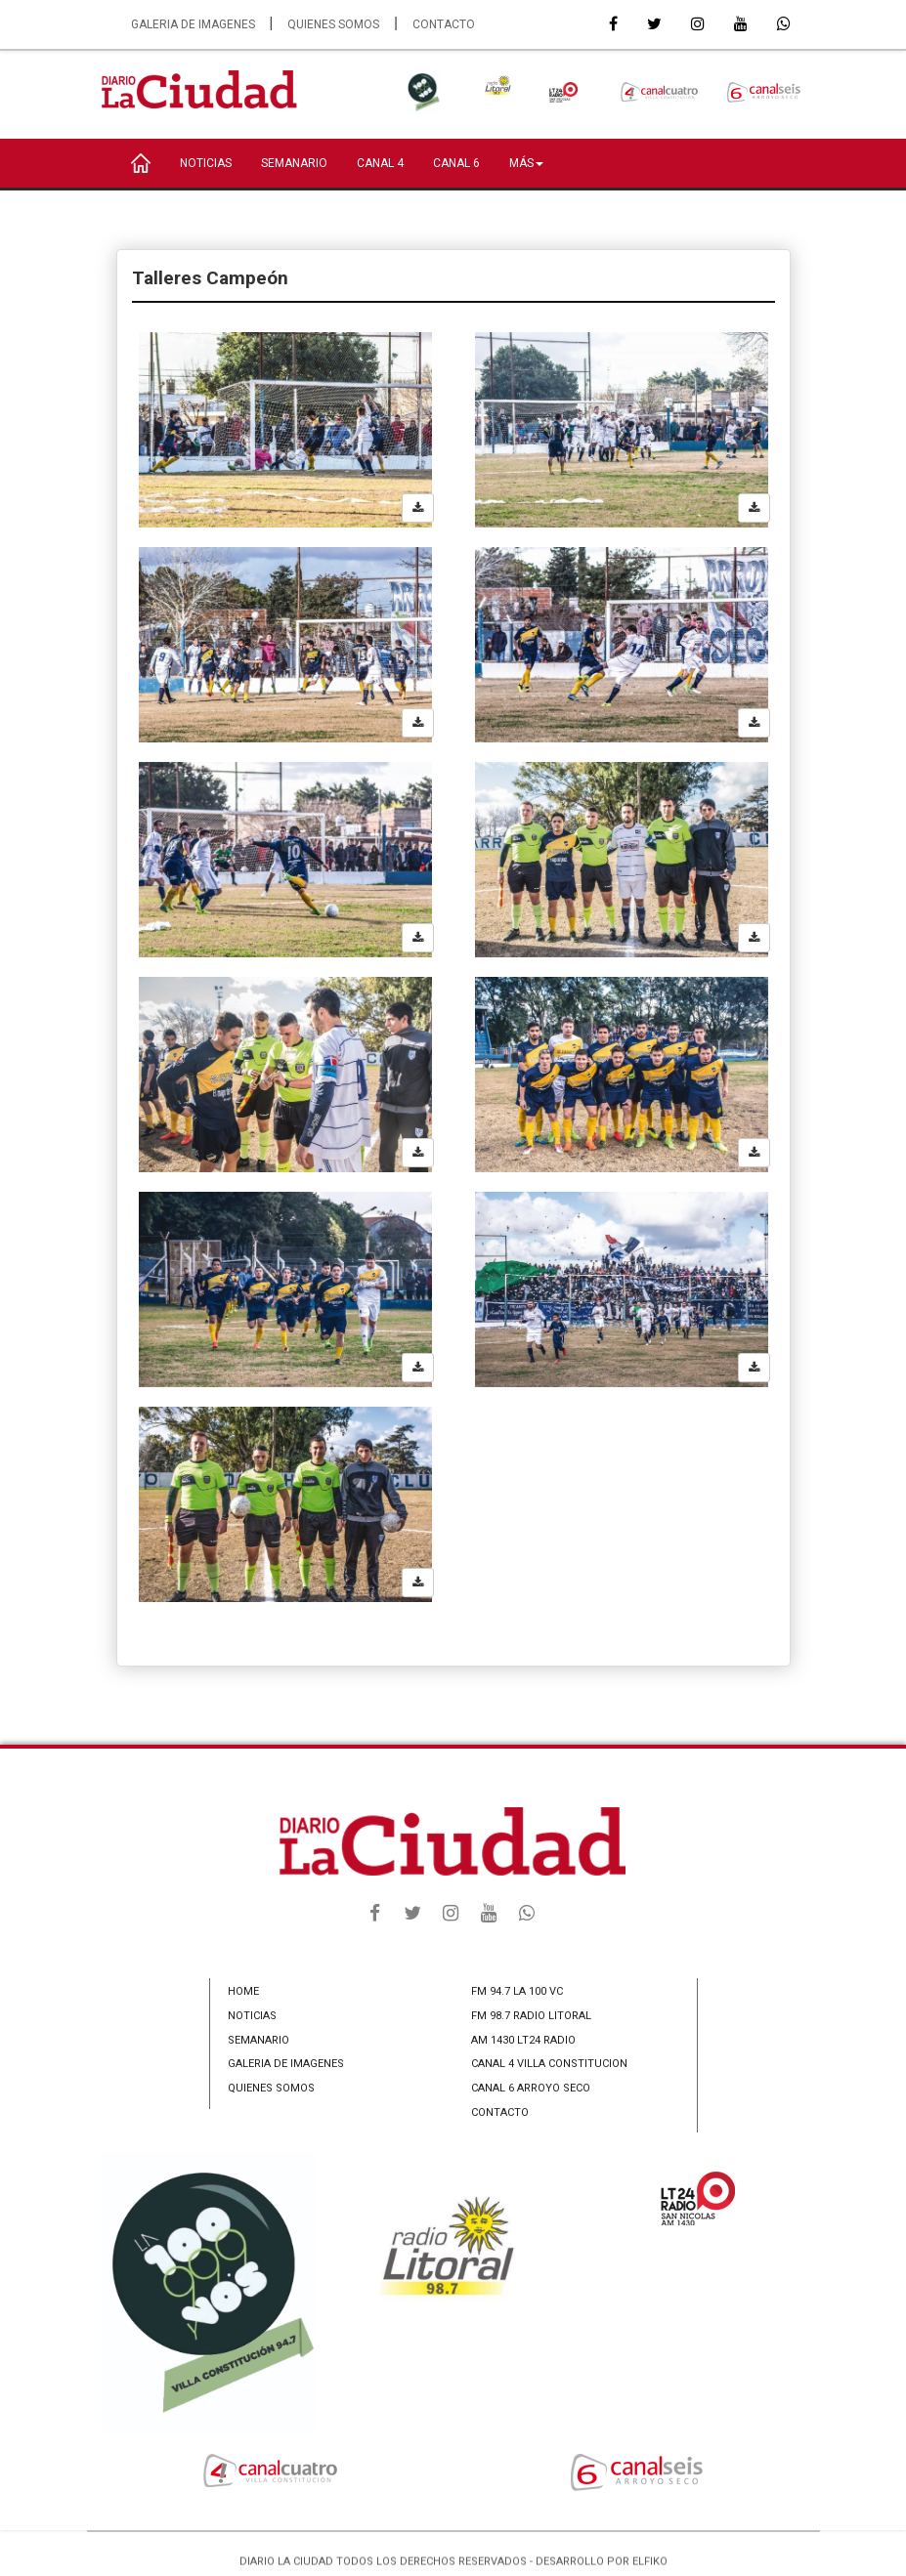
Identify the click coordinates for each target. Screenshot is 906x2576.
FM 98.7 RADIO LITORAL (531, 2015)
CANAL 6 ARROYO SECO (530, 2088)
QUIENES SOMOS (333, 24)
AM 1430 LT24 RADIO (523, 2040)
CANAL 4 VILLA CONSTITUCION (549, 2063)
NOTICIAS (206, 163)
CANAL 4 (380, 163)
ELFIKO (650, 2568)
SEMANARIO (294, 163)
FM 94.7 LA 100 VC (517, 1991)
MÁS (526, 163)
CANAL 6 (456, 163)
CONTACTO (443, 24)
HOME (243, 1991)
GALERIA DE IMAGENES (193, 24)
